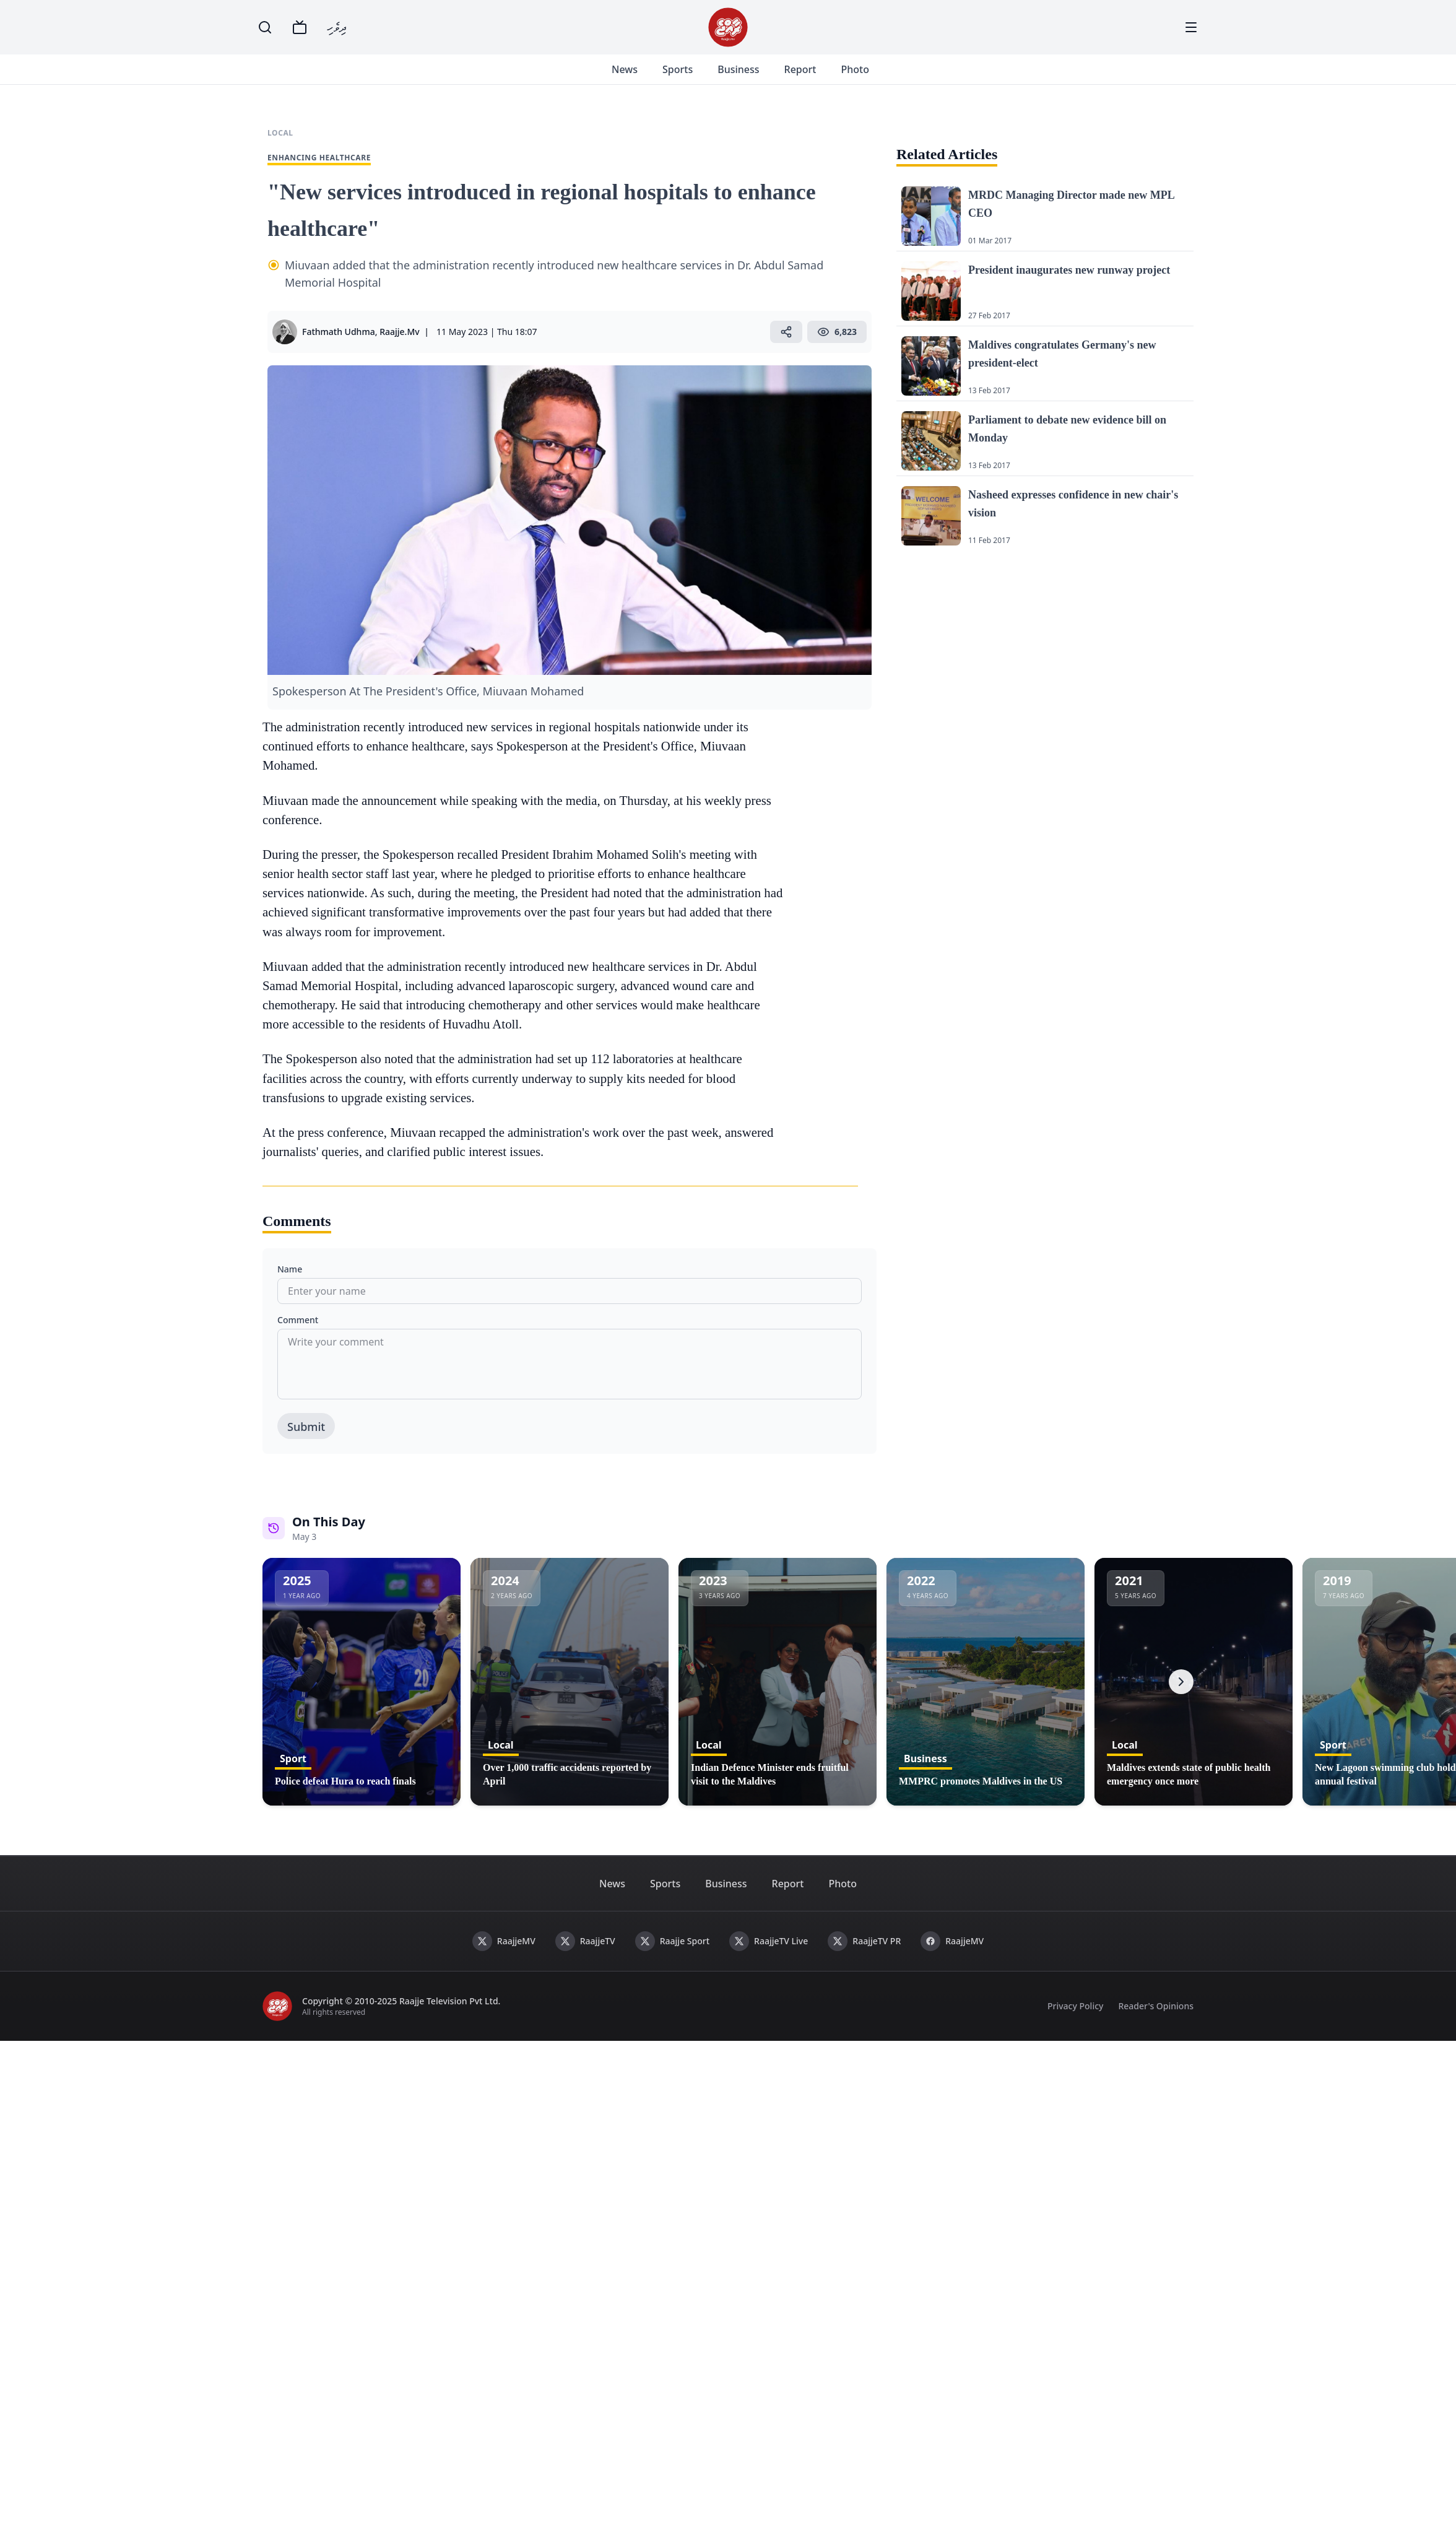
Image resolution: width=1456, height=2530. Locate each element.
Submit (306, 1441)
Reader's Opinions (1156, 2021)
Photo (869, 77)
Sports (692, 77)
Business (753, 77)
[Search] (265, 27)
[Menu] (1191, 27)
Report (815, 77)
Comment (297, 1335)
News (639, 77)
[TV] (299, 27)
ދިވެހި (337, 27)
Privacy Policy (1075, 2021)
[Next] (1181, 1696)
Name (289, 1284)
